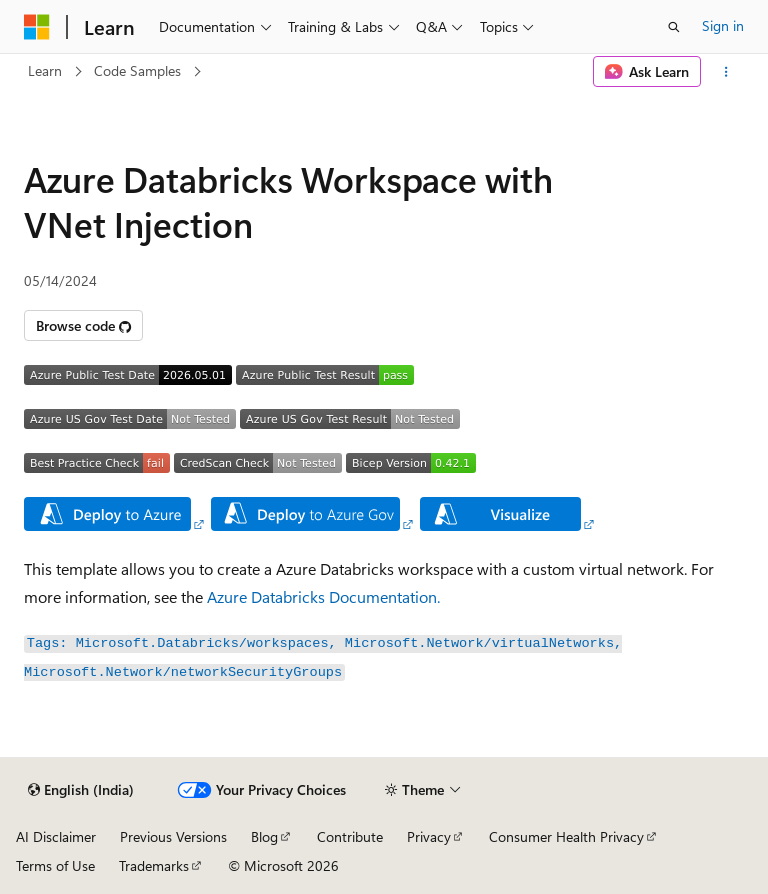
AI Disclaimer (56, 836)
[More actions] (726, 72)
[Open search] (674, 27)
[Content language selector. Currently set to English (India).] (81, 790)
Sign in (723, 25)
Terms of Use (55, 865)
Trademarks (154, 865)
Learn (45, 70)
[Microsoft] (37, 27)
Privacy (429, 836)
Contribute (350, 836)
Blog (264, 836)
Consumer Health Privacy (566, 836)
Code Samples (137, 70)
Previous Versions (173, 836)
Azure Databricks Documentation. (323, 596)
